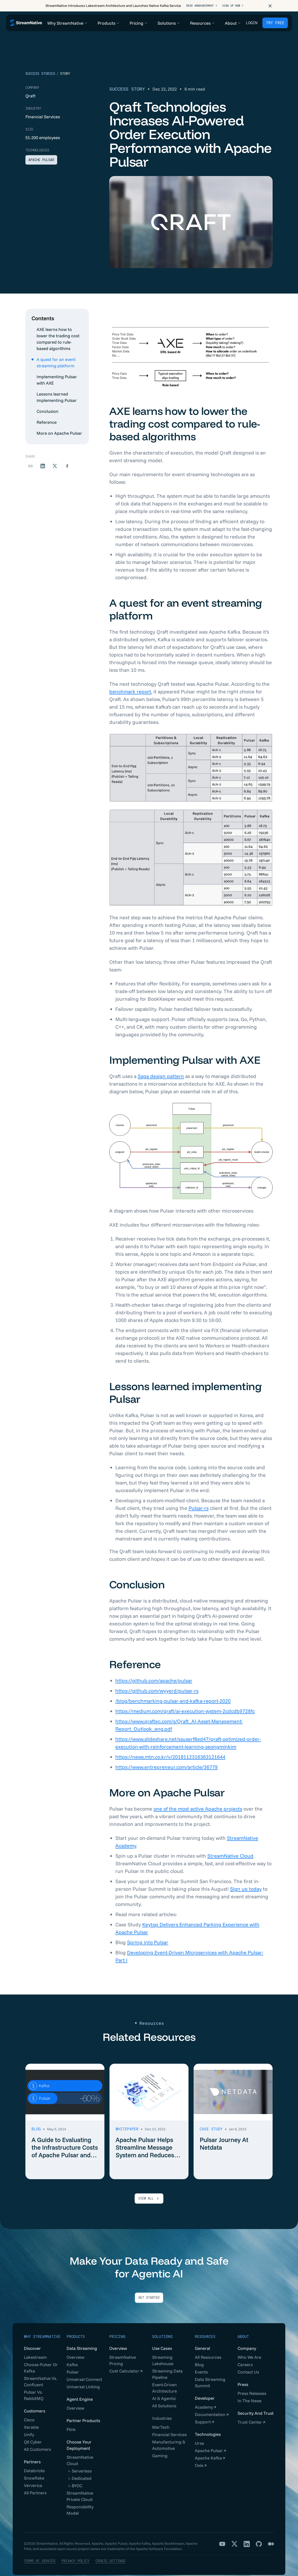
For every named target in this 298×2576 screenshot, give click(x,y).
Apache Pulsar (41, 148)
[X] (234, 2533)
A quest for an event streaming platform (54, 350)
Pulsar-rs (199, 1496)
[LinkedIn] (247, 2533)
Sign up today (246, 1877)
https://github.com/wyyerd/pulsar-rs (156, 1679)
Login (251, 23)
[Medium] (271, 2533)
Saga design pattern (161, 1064)
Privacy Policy (75, 2550)
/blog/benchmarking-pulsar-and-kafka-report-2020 (173, 1689)
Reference (44, 410)
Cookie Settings (110, 2550)
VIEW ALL (149, 2186)
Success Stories (40, 62)
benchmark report (130, 679)
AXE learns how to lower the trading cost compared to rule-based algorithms (56, 326)
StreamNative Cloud (230, 1844)
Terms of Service (40, 2550)
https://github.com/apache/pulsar (153, 1668)
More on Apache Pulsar (57, 421)
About (243, 2325)
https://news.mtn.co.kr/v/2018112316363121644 (170, 1745)
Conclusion (45, 399)
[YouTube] (222, 2533)
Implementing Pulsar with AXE (54, 367)
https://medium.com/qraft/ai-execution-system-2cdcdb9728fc (185, 1699)
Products (76, 2325)
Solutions (162, 2325)
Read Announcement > (199, 6)
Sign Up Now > (236, 6)
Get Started (149, 2286)
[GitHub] (259, 2533)
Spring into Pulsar (147, 1930)
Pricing (117, 2325)
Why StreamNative (42, 2325)
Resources (205, 2325)
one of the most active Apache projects (197, 1797)
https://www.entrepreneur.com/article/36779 (166, 1755)
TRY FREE (275, 22)
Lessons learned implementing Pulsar (54, 385)
